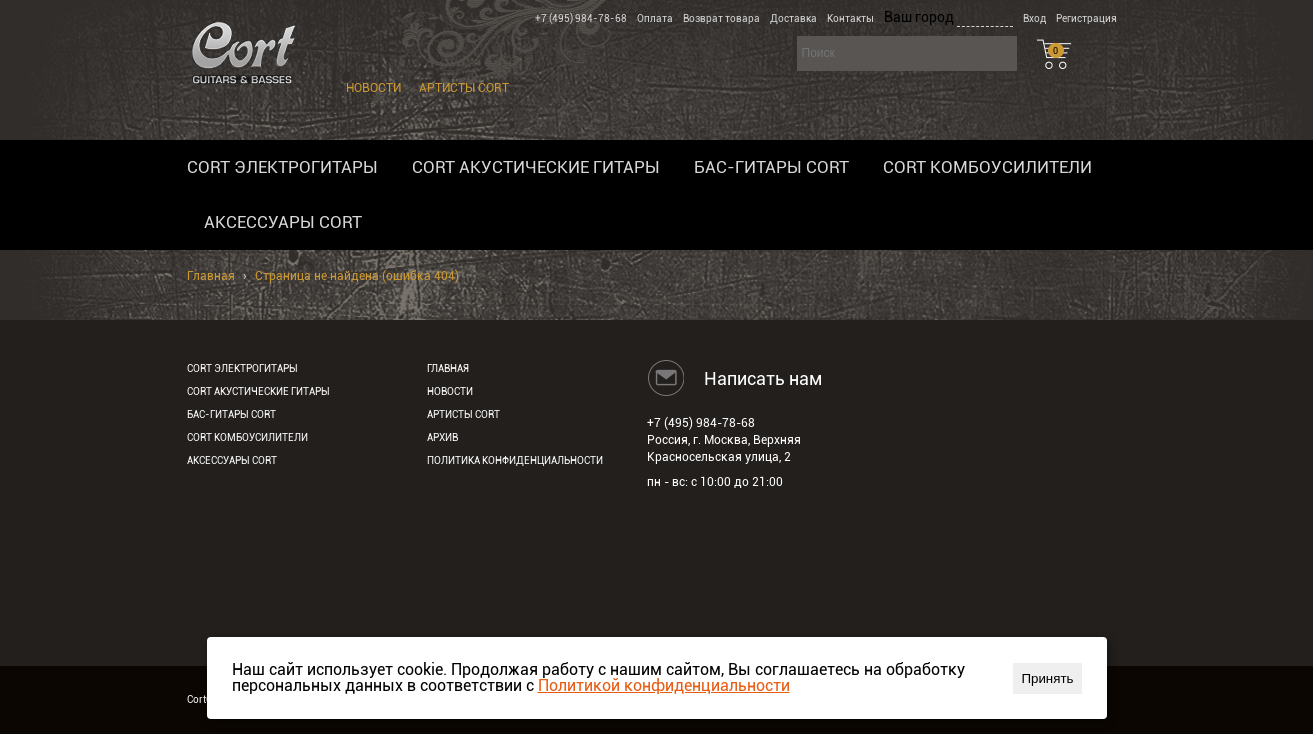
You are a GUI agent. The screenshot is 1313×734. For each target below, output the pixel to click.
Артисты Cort (464, 88)
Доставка (793, 18)
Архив (442, 437)
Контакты (850, 18)
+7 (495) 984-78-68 (581, 18)
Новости (373, 88)
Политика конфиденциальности (515, 460)
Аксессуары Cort (283, 222)
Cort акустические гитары (536, 167)
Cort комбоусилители (987, 167)
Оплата (655, 18)
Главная (211, 276)
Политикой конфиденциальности (664, 685)
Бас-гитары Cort (771, 167)
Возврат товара (721, 18)
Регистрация (1086, 18)
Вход (1034, 18)
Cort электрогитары (282, 167)
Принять (1047, 678)
